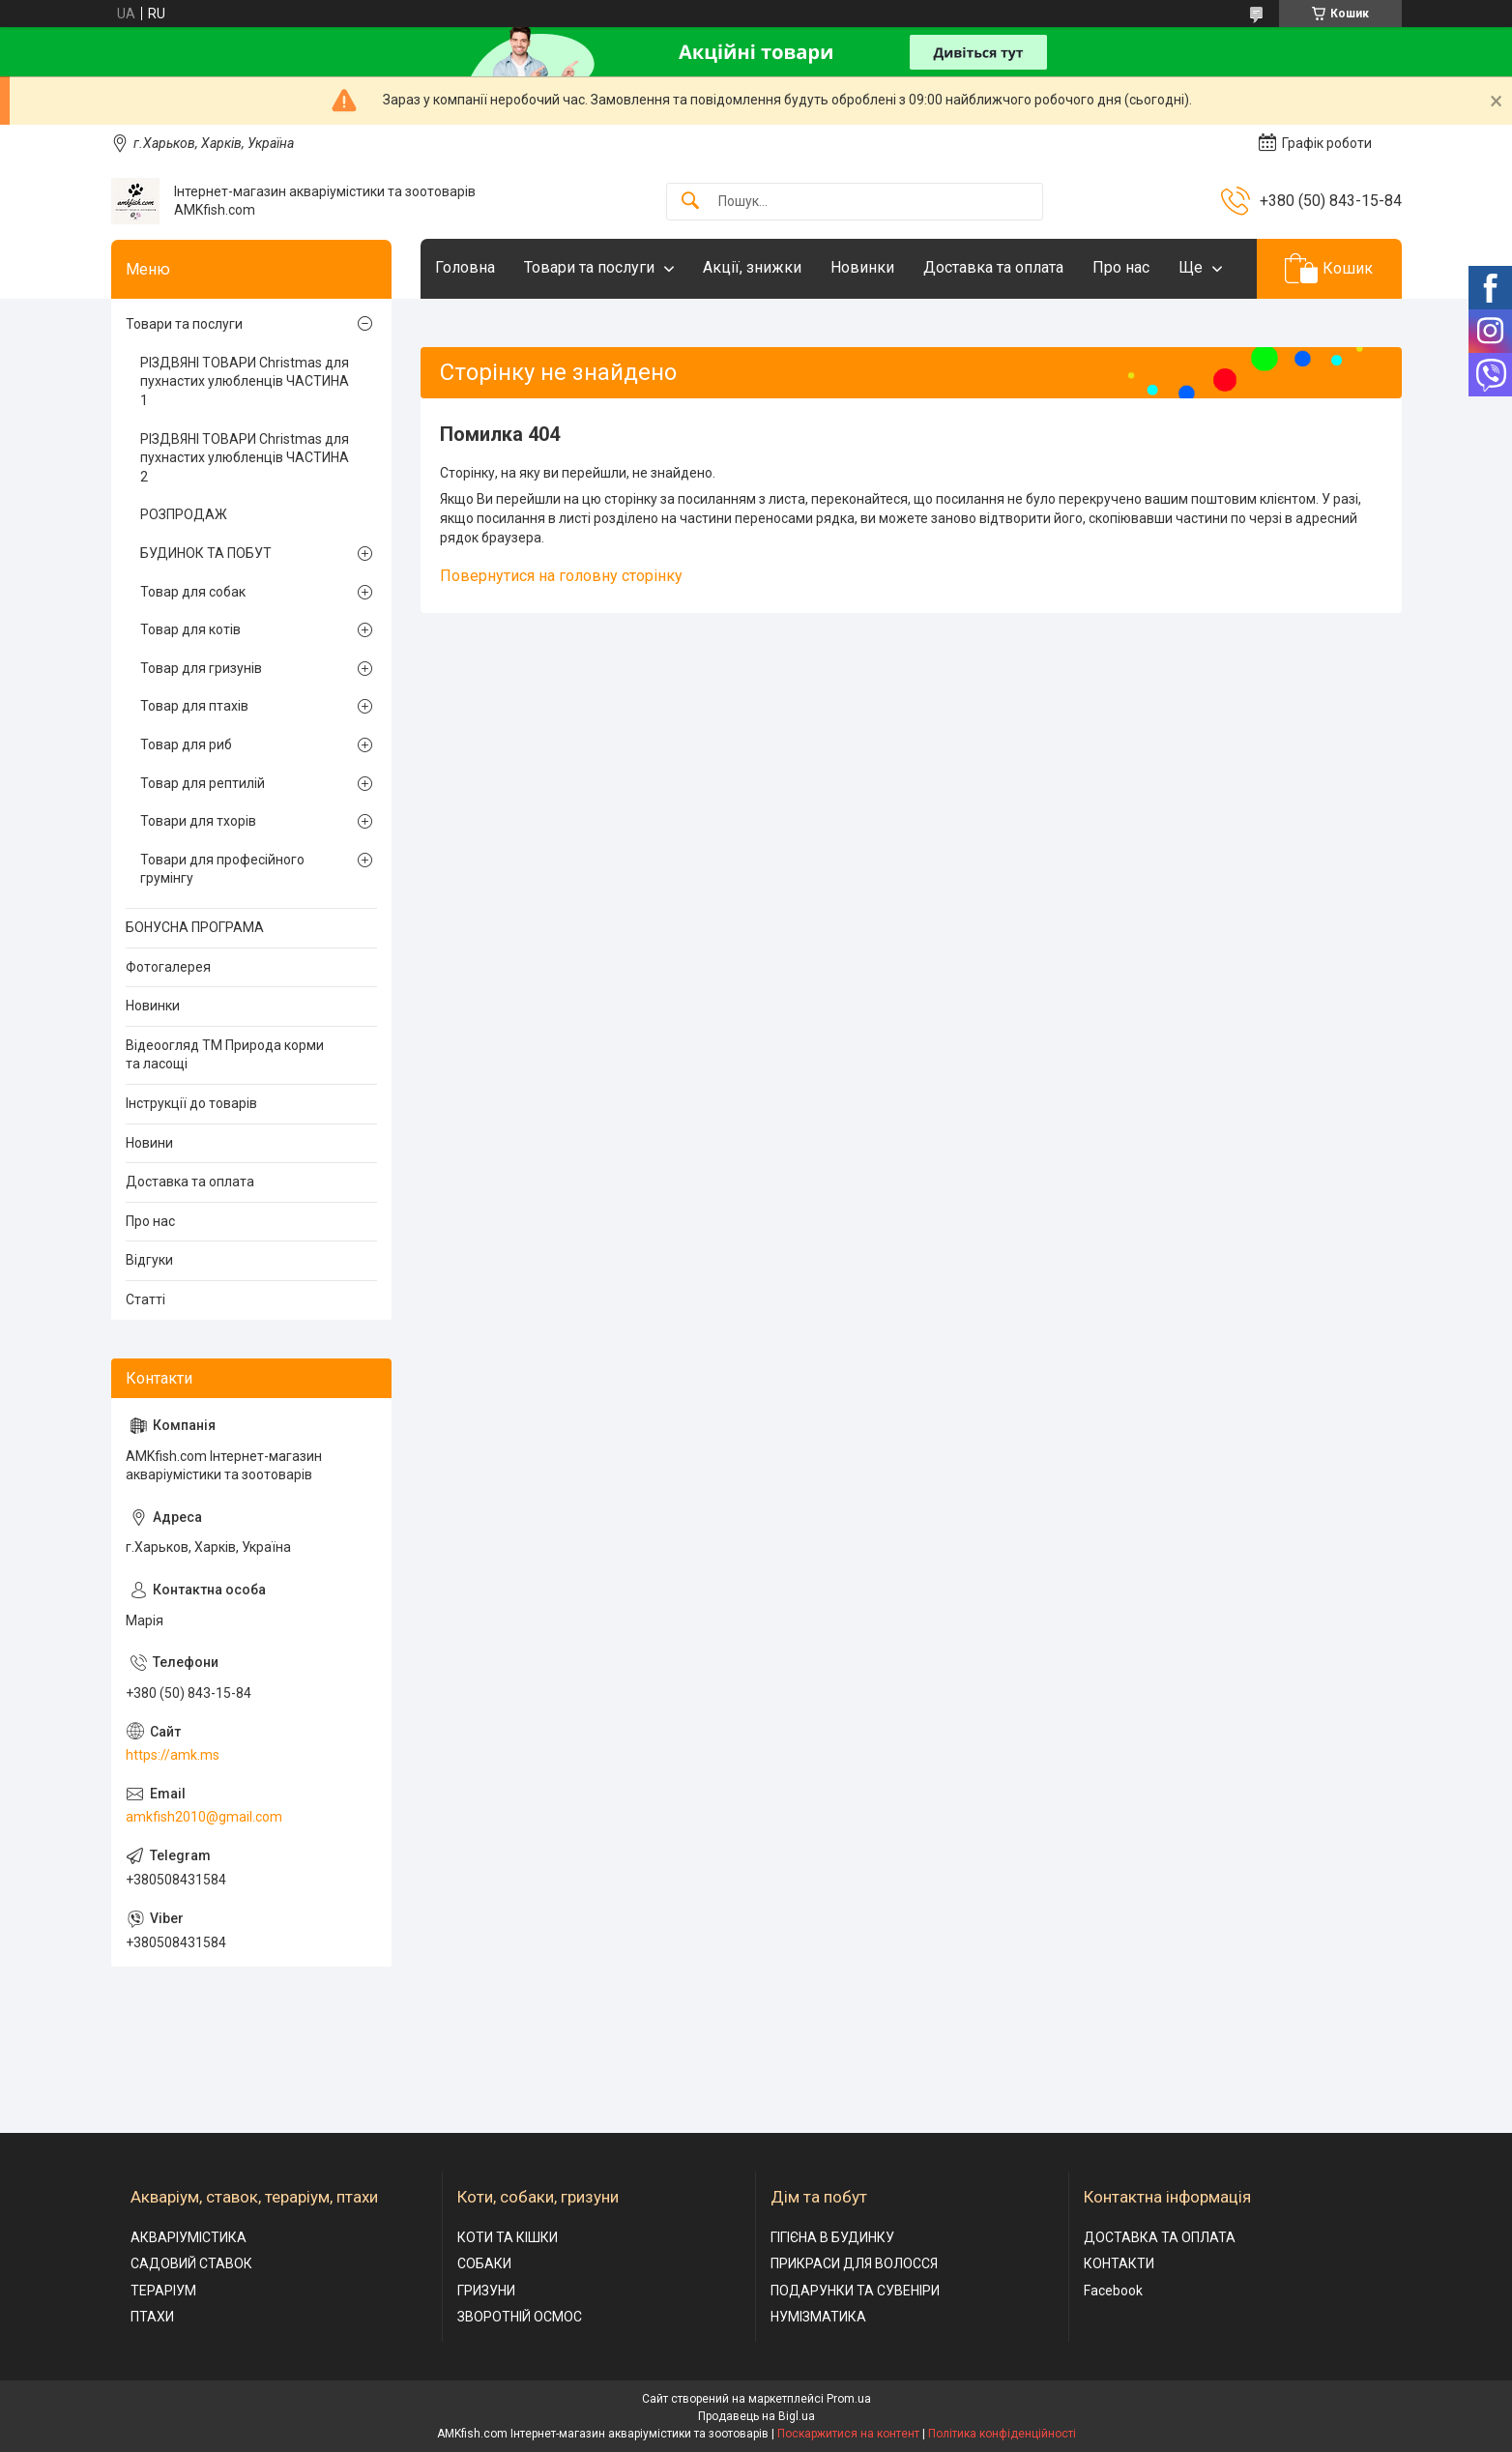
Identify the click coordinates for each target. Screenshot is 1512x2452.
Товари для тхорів (198, 821)
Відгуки (149, 1260)
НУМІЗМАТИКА (818, 2316)
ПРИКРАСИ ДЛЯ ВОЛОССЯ (854, 2263)
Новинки (862, 267)
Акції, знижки (752, 267)
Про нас (1120, 267)
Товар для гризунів (201, 668)
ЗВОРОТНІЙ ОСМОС (519, 2316)
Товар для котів (190, 629)
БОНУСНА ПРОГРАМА (195, 927)
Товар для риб (186, 744)
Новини (149, 1143)
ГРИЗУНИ (486, 2290)
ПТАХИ (152, 2316)
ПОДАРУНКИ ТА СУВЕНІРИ (855, 2290)
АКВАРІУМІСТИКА (189, 2237)
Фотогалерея (168, 967)
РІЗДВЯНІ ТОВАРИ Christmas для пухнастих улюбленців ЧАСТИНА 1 (244, 381)
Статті (145, 1299)
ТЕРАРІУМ (163, 2290)
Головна (465, 267)
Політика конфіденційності (1002, 2433)
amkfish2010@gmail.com (204, 1816)
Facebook (1113, 2290)
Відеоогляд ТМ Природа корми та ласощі (225, 1054)
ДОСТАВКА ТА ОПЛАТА (1160, 2237)
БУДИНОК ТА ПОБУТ (206, 553)
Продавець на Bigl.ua (756, 2416)
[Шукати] (690, 202)
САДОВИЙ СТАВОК (191, 2263)
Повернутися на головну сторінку (561, 576)
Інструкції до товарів (191, 1103)
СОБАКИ (484, 2263)
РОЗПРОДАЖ (183, 514)
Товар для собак (193, 591)
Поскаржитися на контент (848, 2433)
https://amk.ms (172, 1755)
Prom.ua (849, 2399)
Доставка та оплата (993, 267)
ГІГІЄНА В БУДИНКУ (832, 2237)
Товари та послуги (589, 267)
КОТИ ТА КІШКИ (507, 2237)
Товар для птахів (194, 706)
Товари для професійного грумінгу (222, 869)
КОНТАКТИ (1119, 2263)
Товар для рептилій (202, 783)
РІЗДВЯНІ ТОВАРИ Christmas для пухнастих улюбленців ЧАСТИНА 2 (244, 457)
